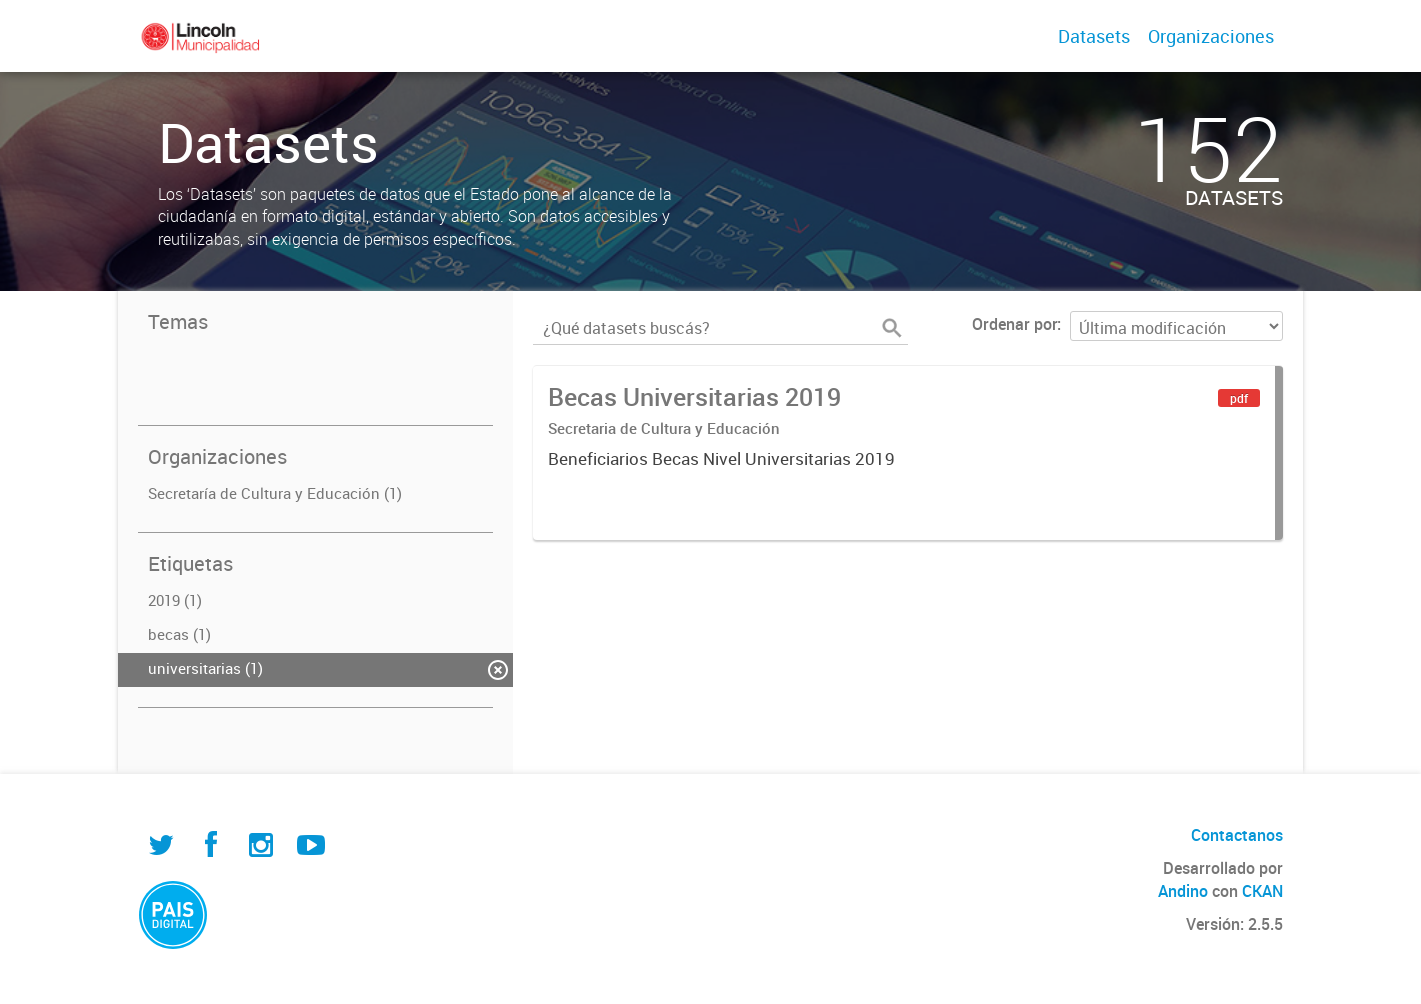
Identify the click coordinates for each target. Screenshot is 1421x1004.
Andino (1183, 891)
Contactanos (1237, 835)
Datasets (1094, 36)
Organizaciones (1211, 36)
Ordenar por (1014, 324)
